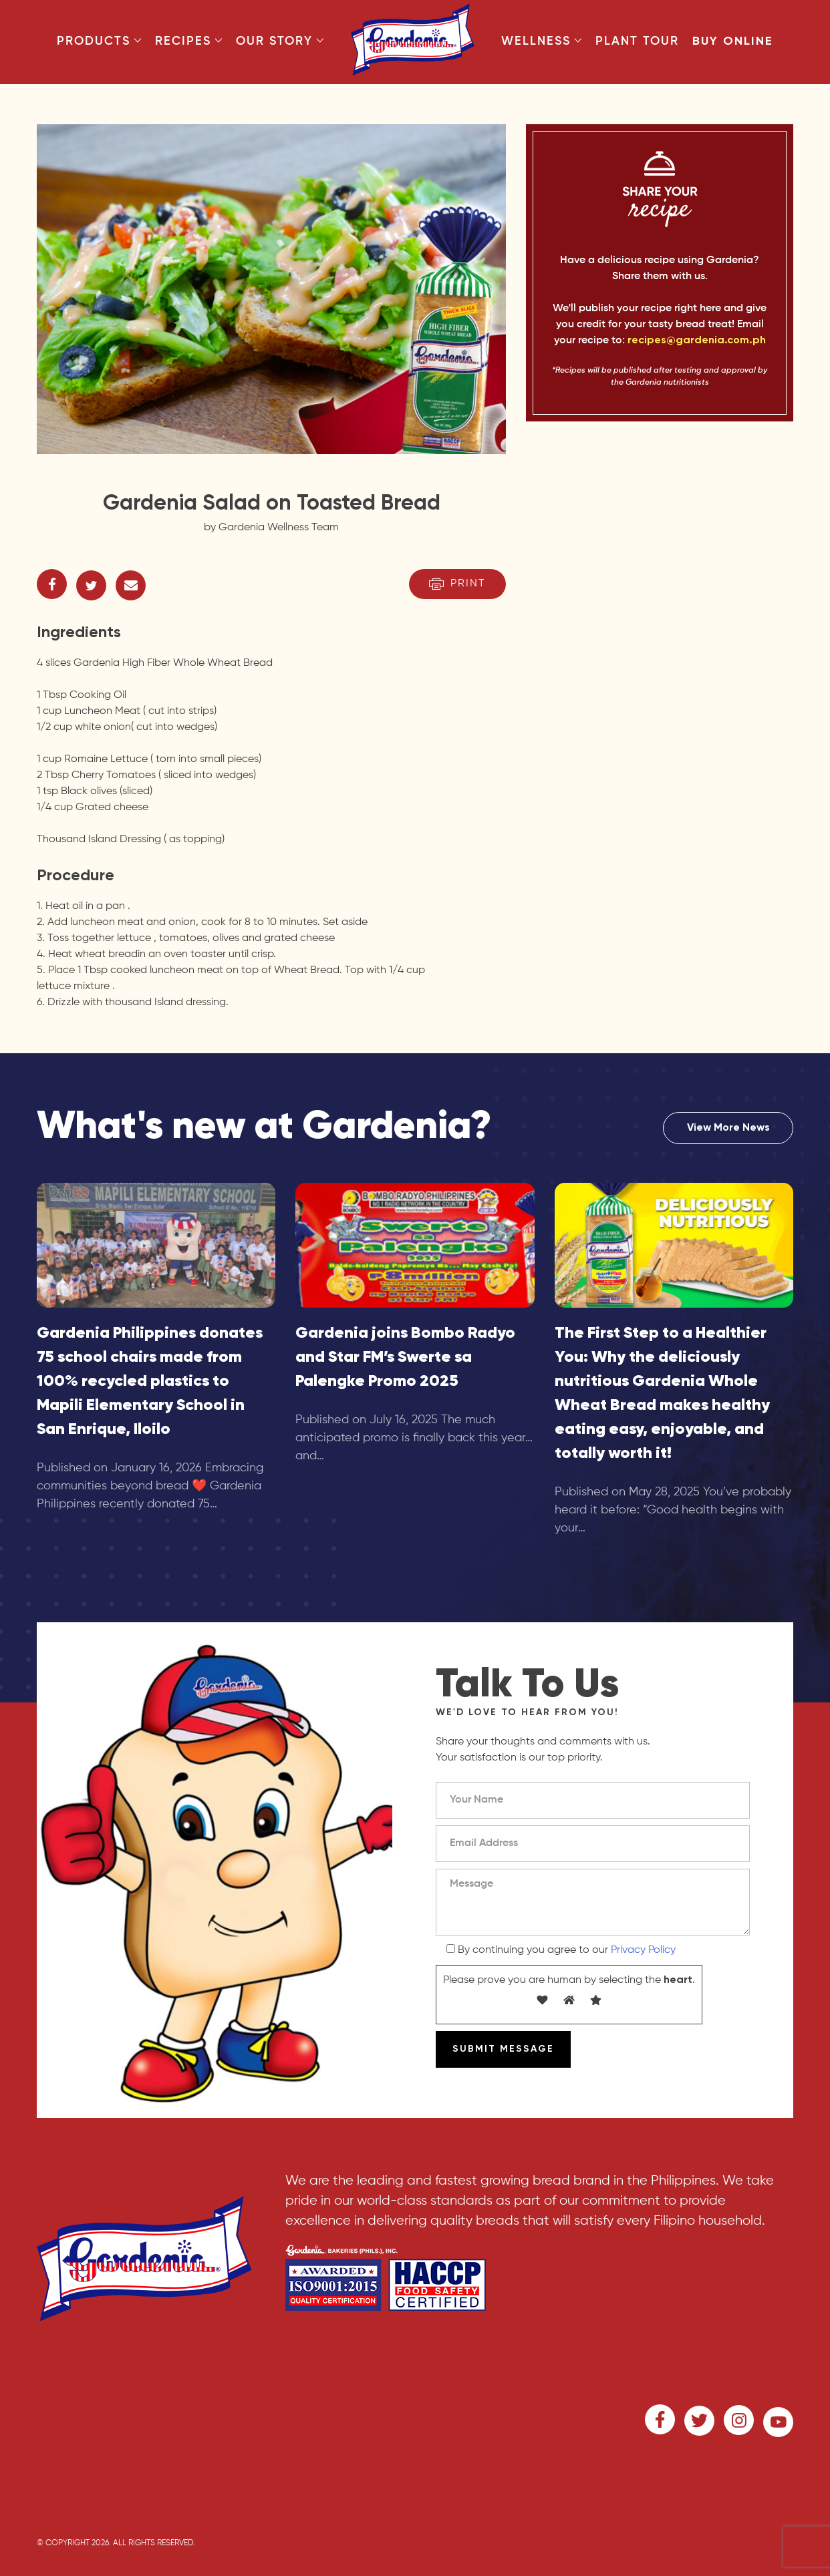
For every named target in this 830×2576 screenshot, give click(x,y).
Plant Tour (637, 41)
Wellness (541, 41)
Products (99, 41)
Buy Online (732, 41)
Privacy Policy (643, 1950)
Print (457, 584)
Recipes (189, 41)
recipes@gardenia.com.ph (697, 340)
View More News (728, 1128)
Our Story (280, 41)
